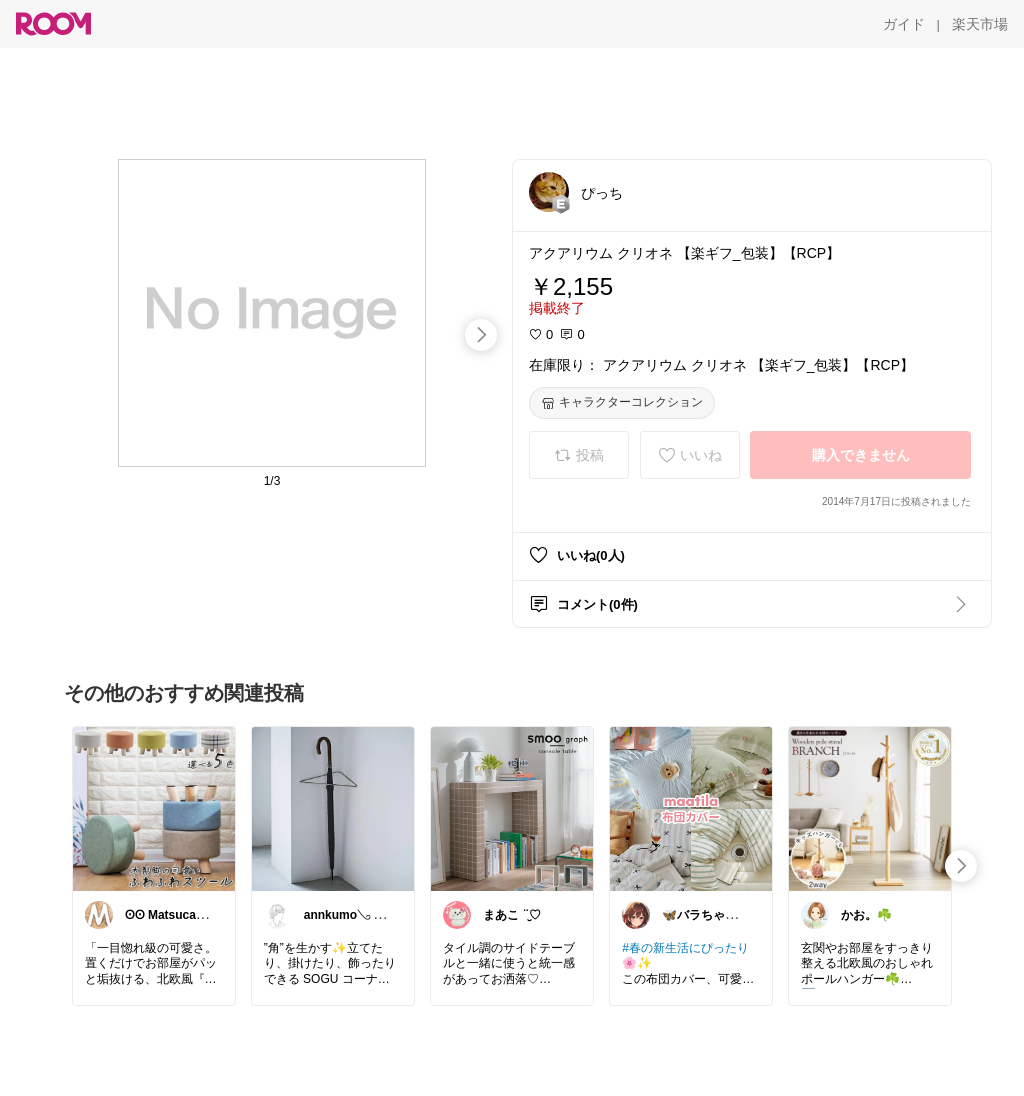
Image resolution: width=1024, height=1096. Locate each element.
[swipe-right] (481, 335)
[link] (154, 808)
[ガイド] (904, 24)
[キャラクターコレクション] (622, 403)
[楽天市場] (980, 24)
